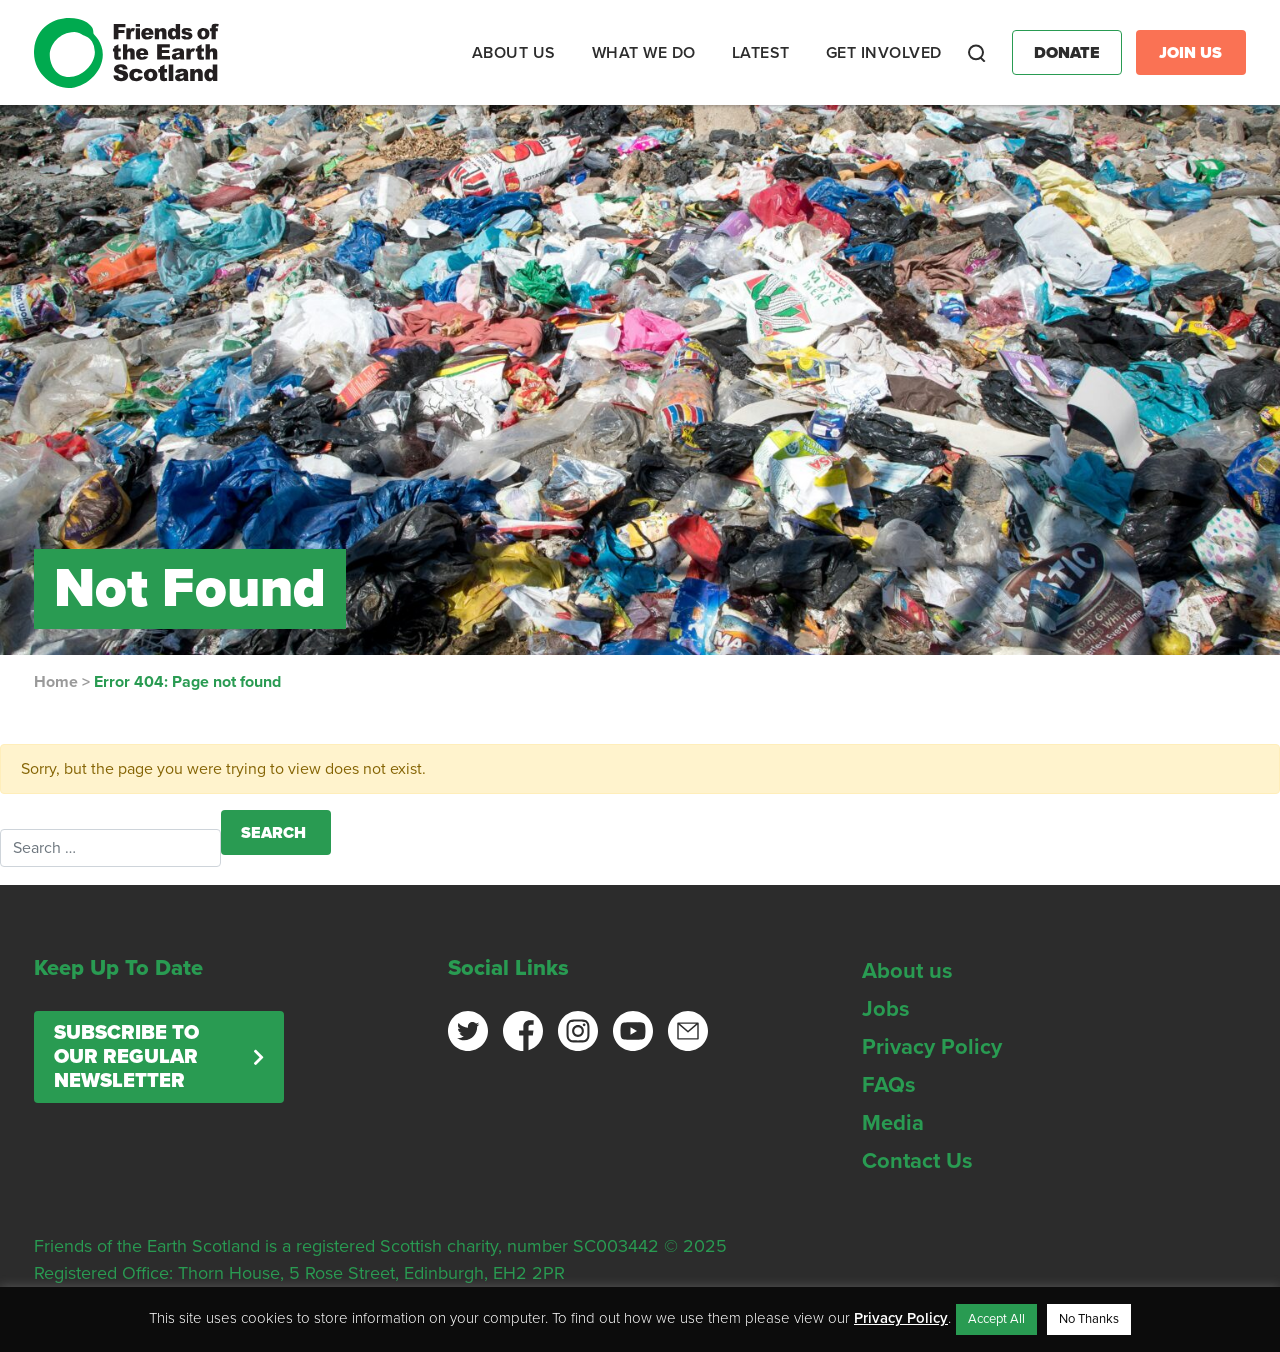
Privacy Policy (932, 1047)
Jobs (886, 1009)
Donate (1067, 53)
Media (893, 1123)
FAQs (889, 1085)
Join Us (1190, 53)
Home (56, 682)
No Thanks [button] (1089, 1319)
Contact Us (917, 1161)
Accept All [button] (996, 1319)
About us (907, 971)
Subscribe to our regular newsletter (126, 1057)
